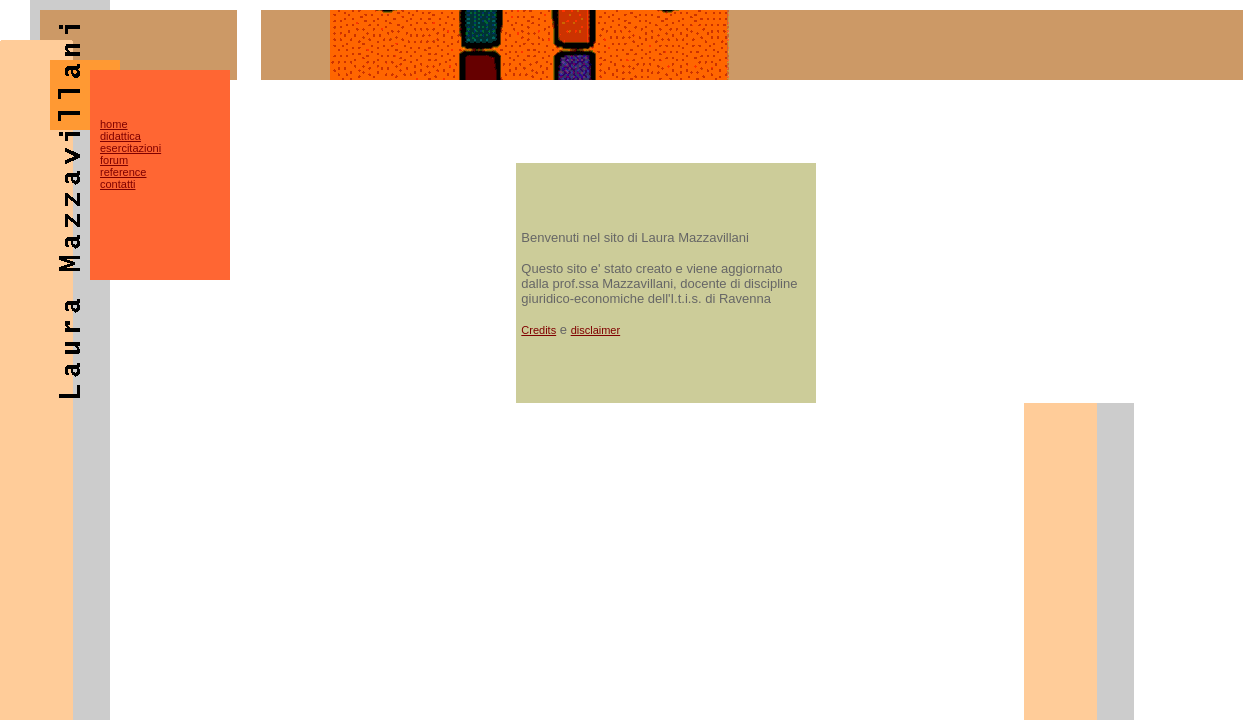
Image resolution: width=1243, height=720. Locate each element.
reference (123, 172)
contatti (117, 184)
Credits (538, 330)
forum (114, 160)
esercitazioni (130, 148)
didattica (120, 136)
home (114, 124)
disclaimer (596, 330)
